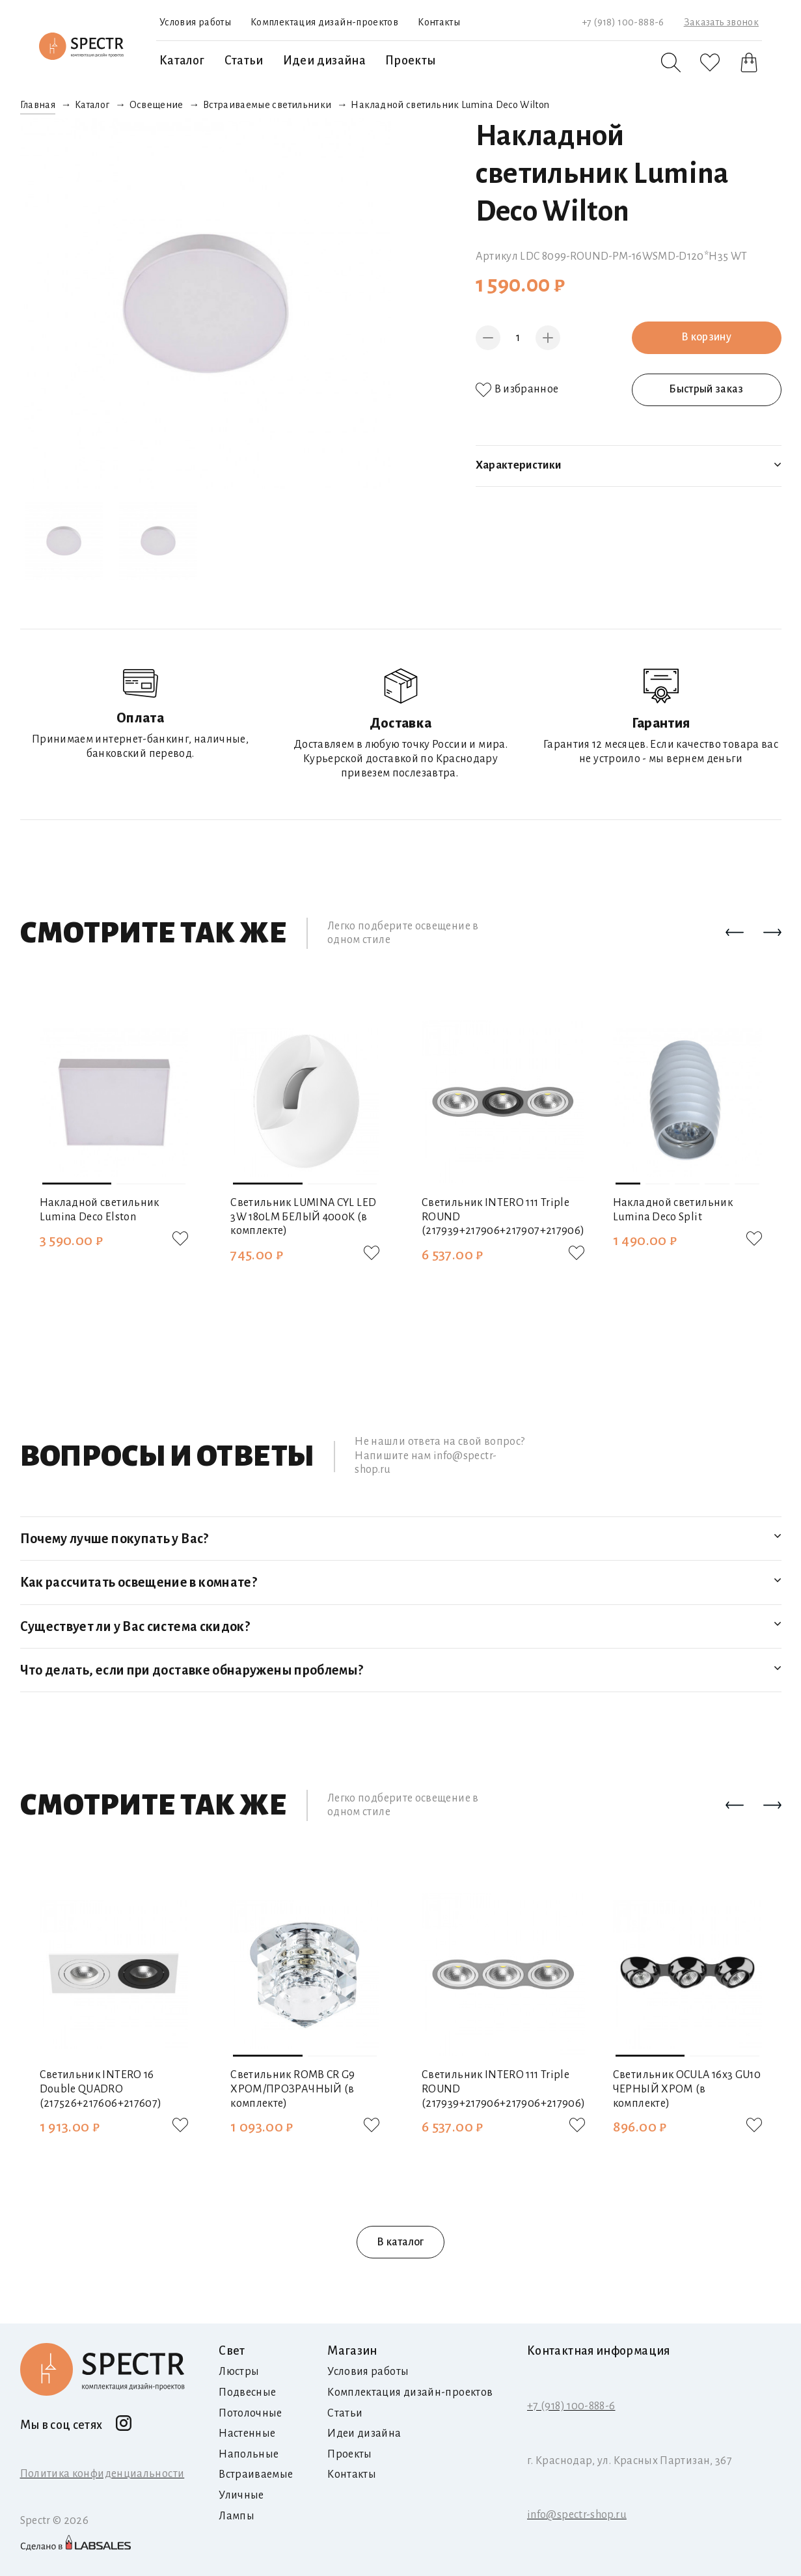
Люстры (239, 2371)
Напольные (248, 2454)
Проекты (410, 60)
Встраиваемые (256, 2474)
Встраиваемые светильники (267, 105)
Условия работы (195, 22)
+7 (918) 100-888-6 (623, 22)
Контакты (439, 22)
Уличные (241, 2495)
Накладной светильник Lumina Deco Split (673, 1210)
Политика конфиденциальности (102, 2474)
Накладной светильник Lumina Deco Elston (99, 1210)
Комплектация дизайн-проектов (324, 22)
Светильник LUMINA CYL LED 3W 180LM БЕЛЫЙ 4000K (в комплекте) (303, 1217)
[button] (735, 933)
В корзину (706, 337)
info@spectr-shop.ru (577, 2515)
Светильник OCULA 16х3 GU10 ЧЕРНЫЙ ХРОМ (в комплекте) (687, 2089)
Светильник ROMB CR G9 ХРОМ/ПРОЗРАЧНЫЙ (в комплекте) (292, 2089)
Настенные (247, 2433)
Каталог (182, 60)
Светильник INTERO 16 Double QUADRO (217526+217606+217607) (101, 2089)
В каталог (400, 2242)
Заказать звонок (721, 22)
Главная (38, 105)
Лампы (236, 2516)
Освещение (156, 105)
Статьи (244, 60)
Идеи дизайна (324, 60)
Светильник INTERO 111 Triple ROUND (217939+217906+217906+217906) (503, 2089)
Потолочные (250, 2413)
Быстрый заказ (706, 389)
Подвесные (247, 2392)
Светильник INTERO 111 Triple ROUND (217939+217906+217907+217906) (503, 1217)
